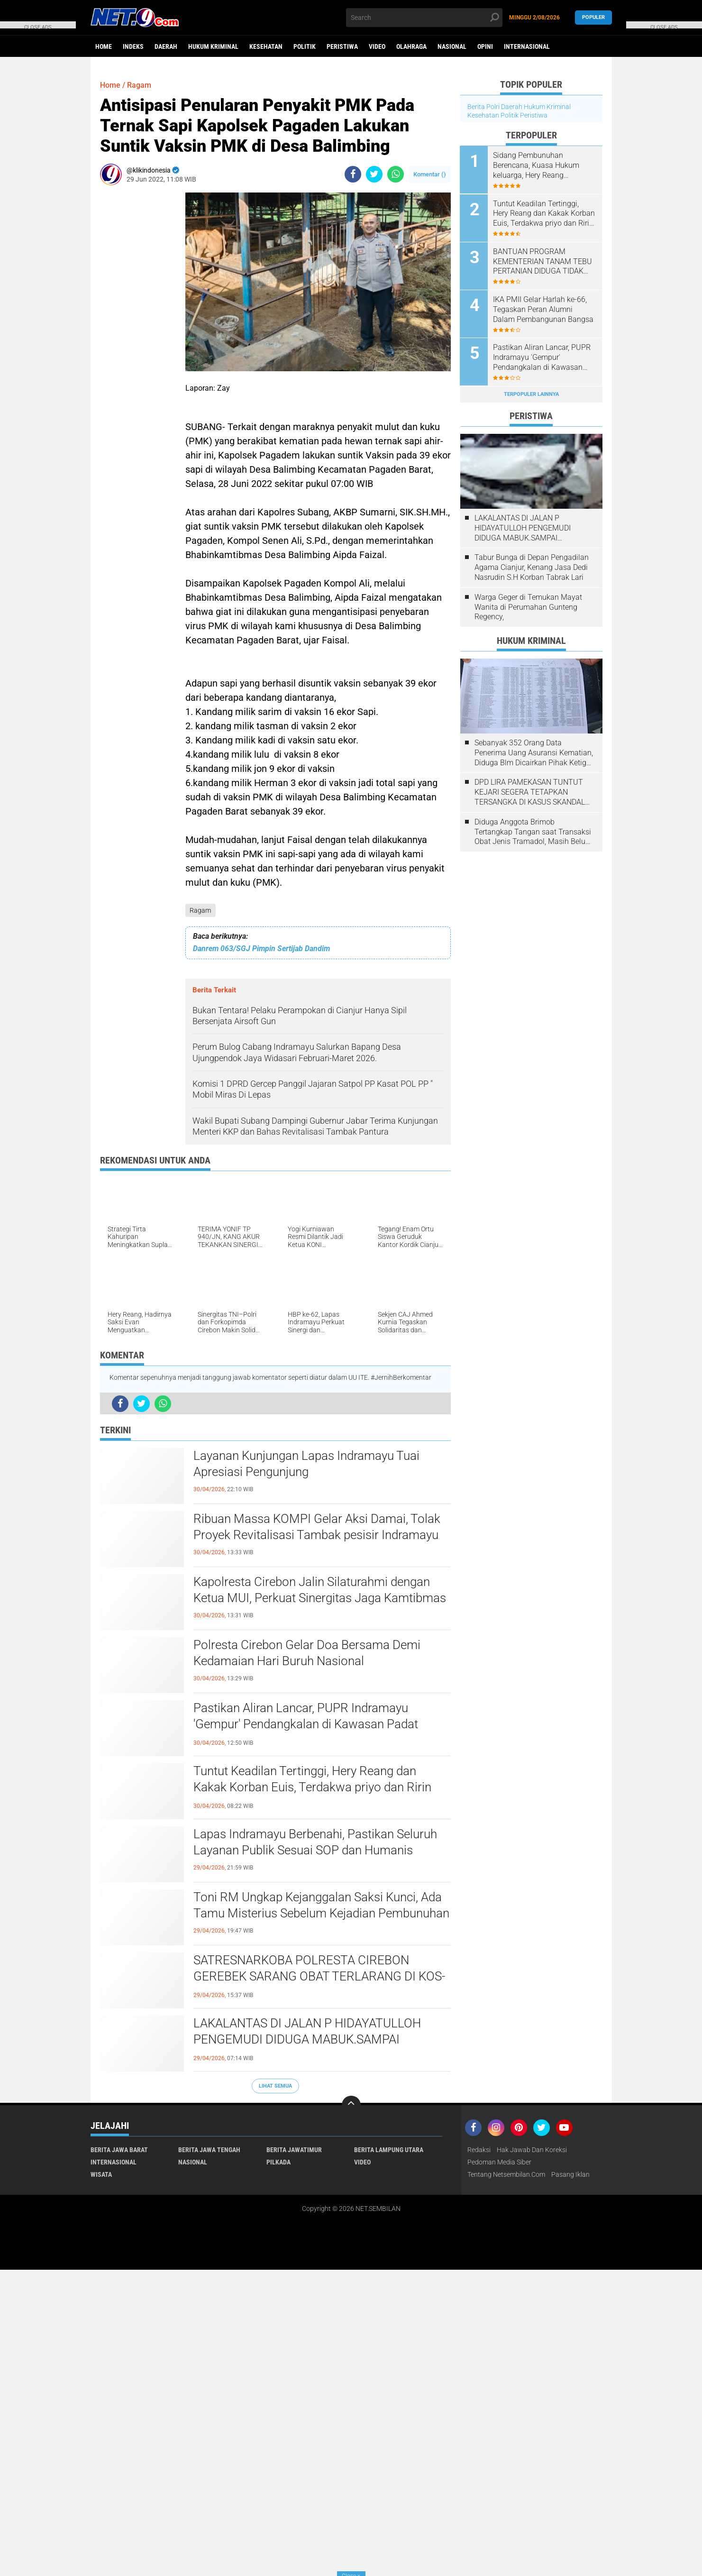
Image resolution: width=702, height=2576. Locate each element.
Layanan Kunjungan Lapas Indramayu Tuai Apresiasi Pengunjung (306, 1463)
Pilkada (278, 2162)
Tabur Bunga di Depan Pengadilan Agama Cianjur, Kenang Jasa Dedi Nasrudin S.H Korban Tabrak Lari (531, 566)
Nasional (452, 46)
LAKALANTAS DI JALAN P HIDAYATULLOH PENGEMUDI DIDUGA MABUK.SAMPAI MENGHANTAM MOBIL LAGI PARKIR (307, 2039)
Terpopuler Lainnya (531, 393)
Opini (485, 46)
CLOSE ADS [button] (38, 26)
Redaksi (479, 2150)
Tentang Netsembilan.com (506, 2174)
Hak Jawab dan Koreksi (532, 2150)
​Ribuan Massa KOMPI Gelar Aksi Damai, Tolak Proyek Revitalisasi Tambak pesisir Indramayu (316, 1527)
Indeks (133, 46)
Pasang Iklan (570, 2174)
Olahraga (411, 46)
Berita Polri (483, 106)
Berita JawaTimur (294, 2150)
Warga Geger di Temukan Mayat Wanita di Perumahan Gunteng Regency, (528, 606)
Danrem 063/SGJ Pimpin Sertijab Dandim (261, 948)
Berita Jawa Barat (119, 2150)
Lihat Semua (275, 2086)
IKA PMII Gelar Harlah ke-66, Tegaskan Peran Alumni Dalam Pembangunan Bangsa (543, 308)
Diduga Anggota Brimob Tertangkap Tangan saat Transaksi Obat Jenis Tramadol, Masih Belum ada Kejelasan (533, 831)
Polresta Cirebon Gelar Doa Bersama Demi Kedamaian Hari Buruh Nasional (306, 1653)
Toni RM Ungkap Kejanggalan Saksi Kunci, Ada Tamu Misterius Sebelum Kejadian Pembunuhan (321, 1905)
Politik (304, 46)
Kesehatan (266, 46)
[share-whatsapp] (395, 174)
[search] (424, 17)
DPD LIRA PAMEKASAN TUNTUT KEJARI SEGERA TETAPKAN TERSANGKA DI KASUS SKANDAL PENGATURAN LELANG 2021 (529, 792)
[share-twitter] (374, 174)
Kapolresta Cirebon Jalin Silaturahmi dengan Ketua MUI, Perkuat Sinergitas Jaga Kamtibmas (319, 1590)
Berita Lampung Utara (388, 2150)
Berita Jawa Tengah (209, 2150)
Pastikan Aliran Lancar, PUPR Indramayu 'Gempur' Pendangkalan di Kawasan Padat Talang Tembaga (305, 1724)
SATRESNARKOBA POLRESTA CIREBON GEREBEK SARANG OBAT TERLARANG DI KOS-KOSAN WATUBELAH (319, 1976)
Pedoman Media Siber (499, 2162)
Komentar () (429, 174)
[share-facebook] (353, 174)
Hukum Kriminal (213, 46)
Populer (593, 17)
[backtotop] (351, 2105)
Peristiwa (342, 46)
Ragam (200, 910)
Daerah (166, 46)
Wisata (101, 2174)
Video (377, 46)
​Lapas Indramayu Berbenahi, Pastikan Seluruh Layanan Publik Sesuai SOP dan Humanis (315, 1842)
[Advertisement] (138, 335)
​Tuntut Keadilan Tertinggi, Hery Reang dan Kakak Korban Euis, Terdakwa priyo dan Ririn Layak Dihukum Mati (312, 1787)
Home (103, 46)
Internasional (527, 46)
